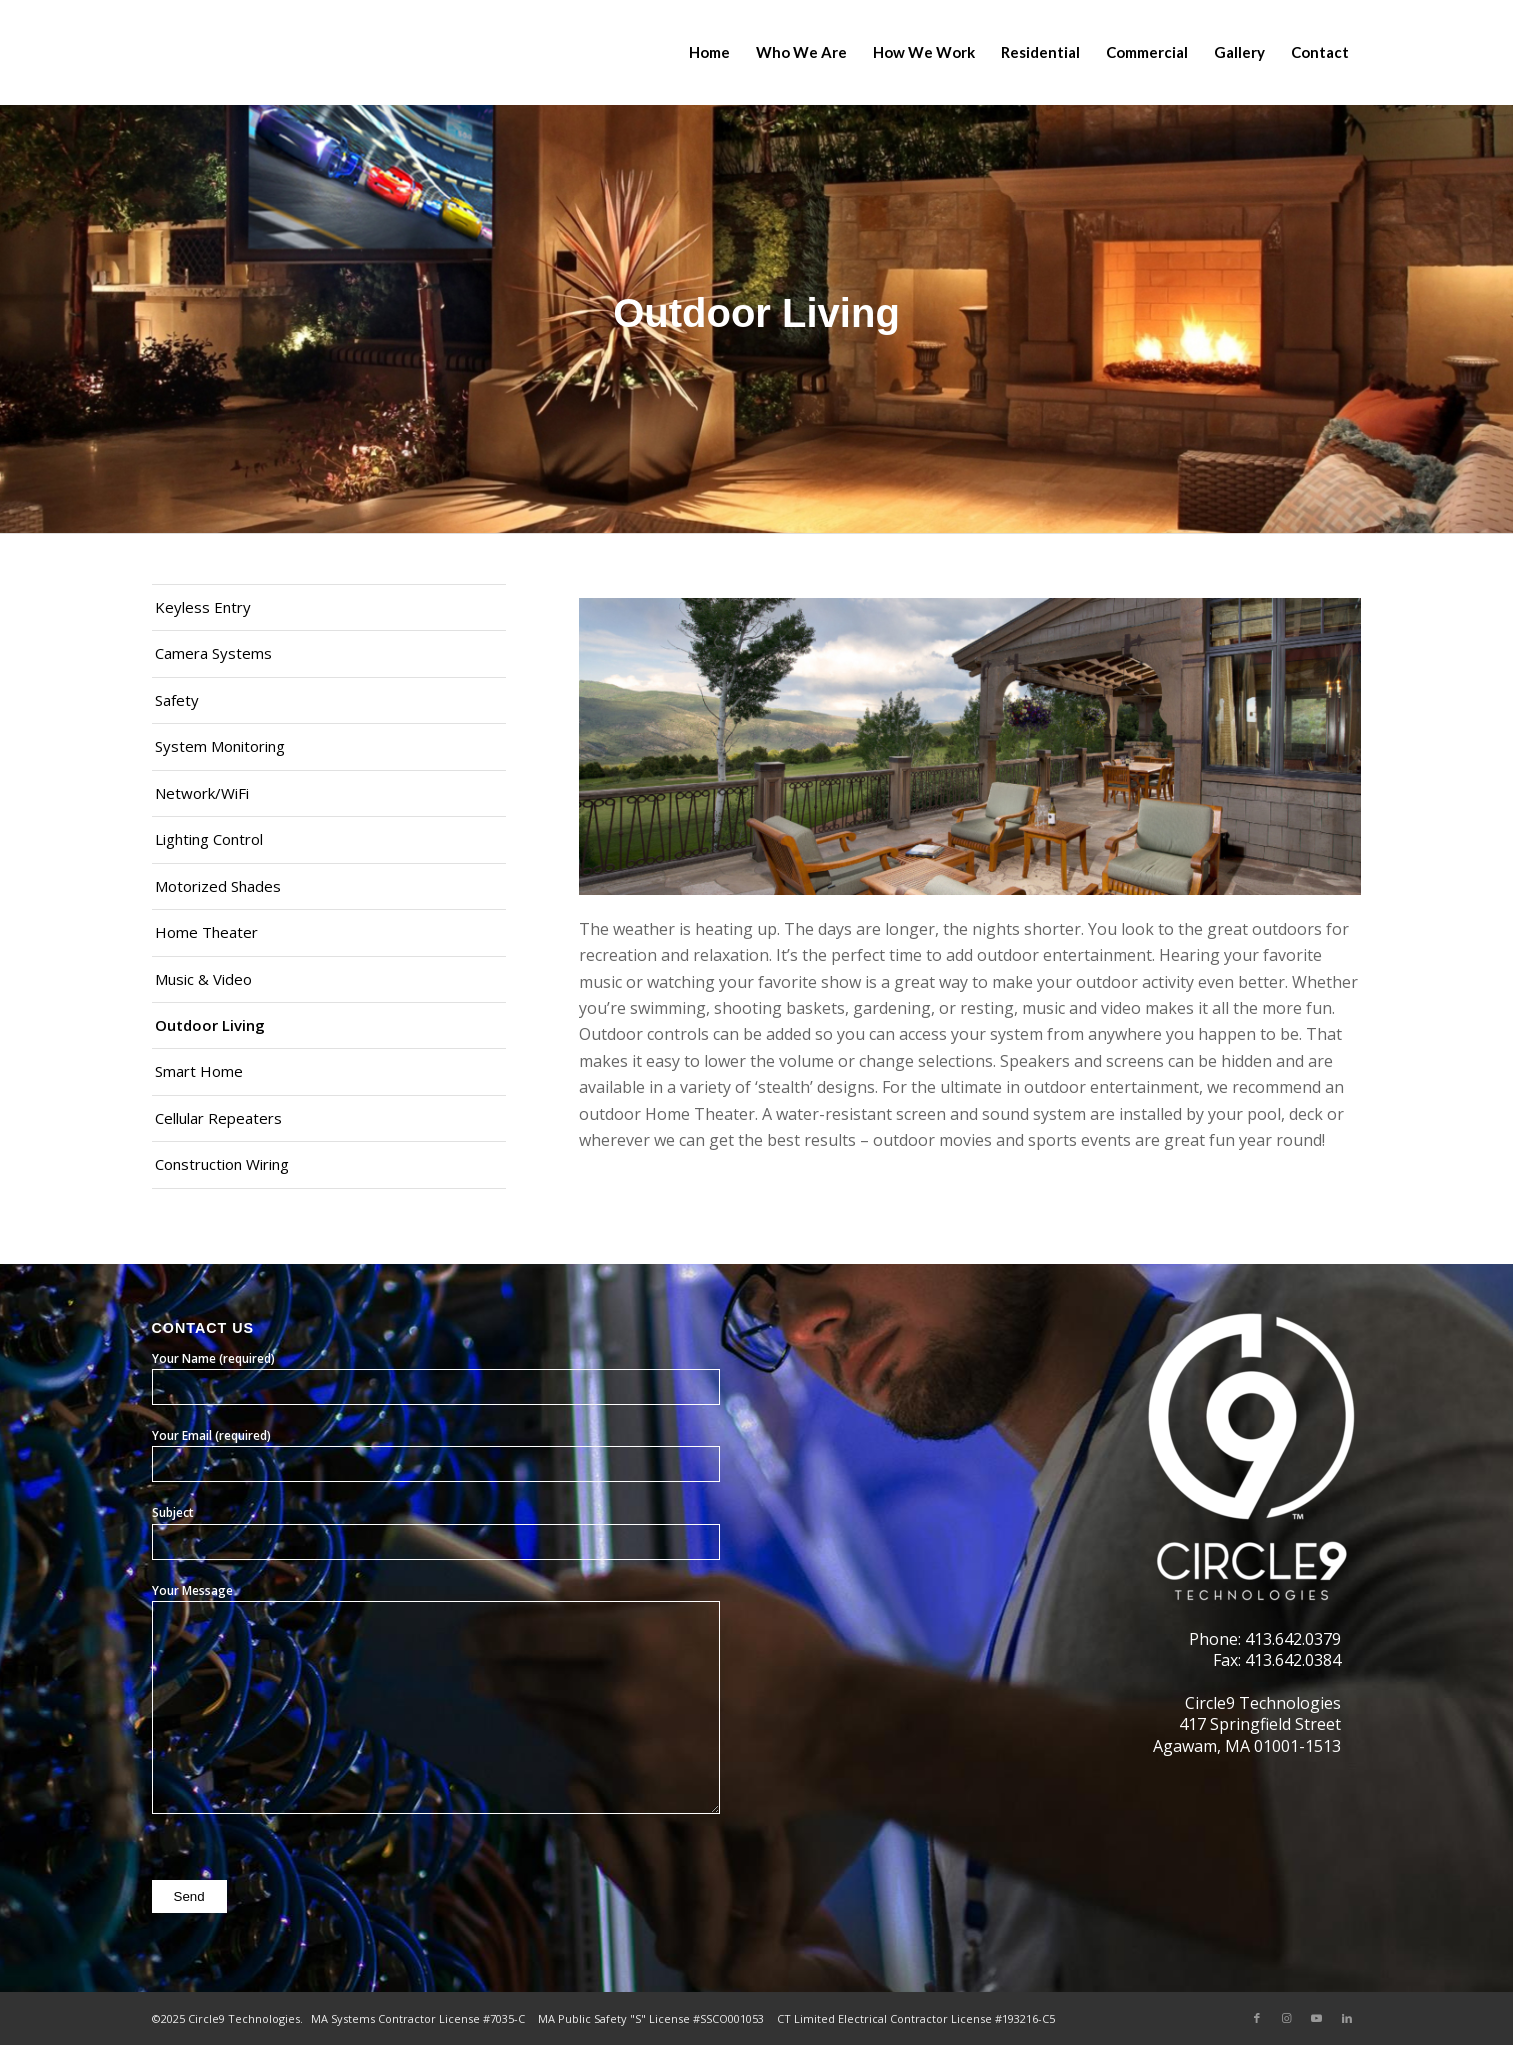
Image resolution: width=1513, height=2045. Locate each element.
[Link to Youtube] (1317, 2018)
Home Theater (206, 932)
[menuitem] (709, 52)
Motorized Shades (218, 886)
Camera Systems (213, 653)
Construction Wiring (222, 1164)
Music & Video (203, 979)
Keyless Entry (203, 607)
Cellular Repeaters (218, 1118)
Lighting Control (209, 839)
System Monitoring (220, 746)
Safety (177, 700)
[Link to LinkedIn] (1347, 2018)
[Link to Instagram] (1287, 2018)
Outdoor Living (210, 1025)
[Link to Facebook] (1257, 2018)
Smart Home (199, 1071)
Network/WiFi (202, 793)
